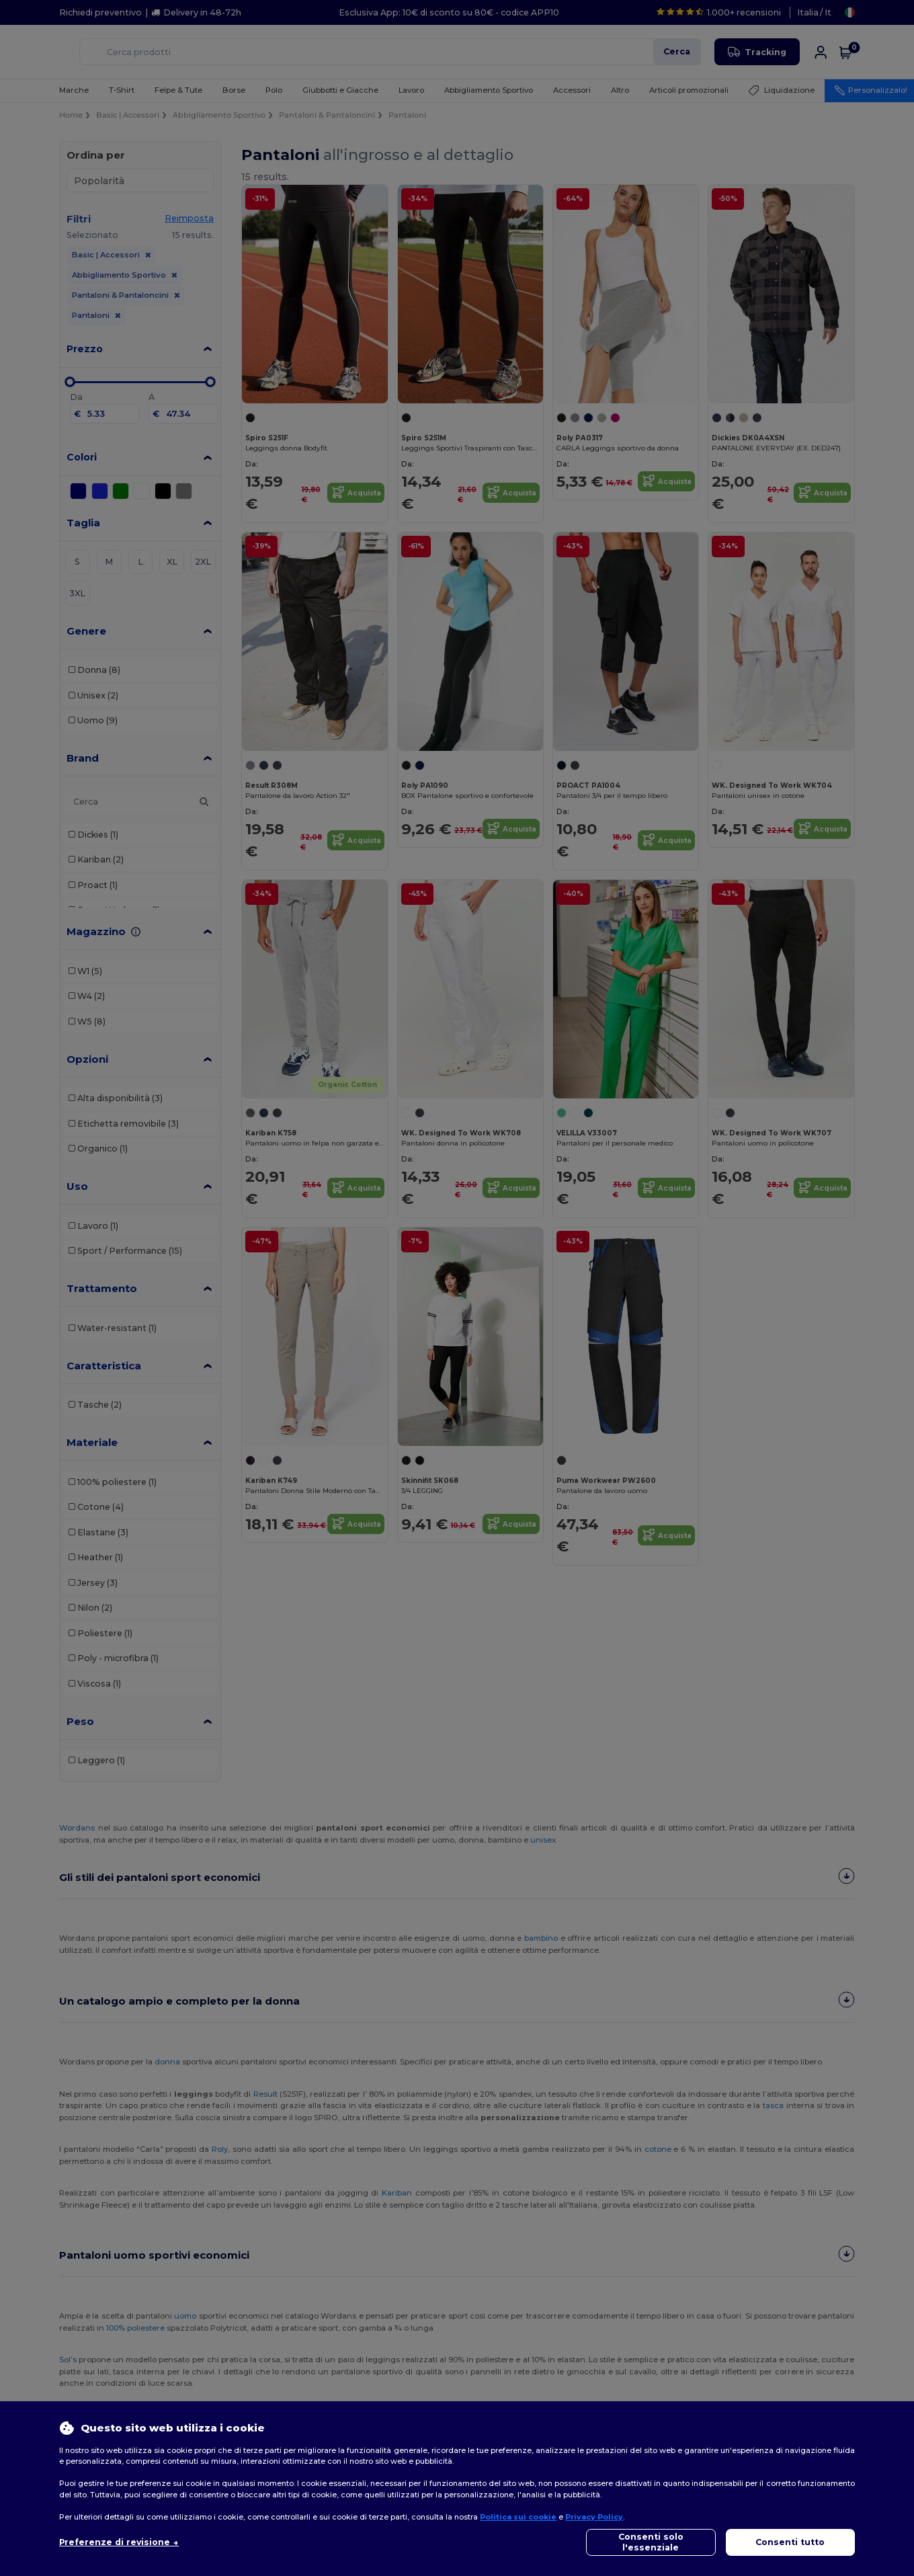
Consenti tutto (790, 2542)
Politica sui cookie (518, 2517)
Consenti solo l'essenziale (650, 2542)
